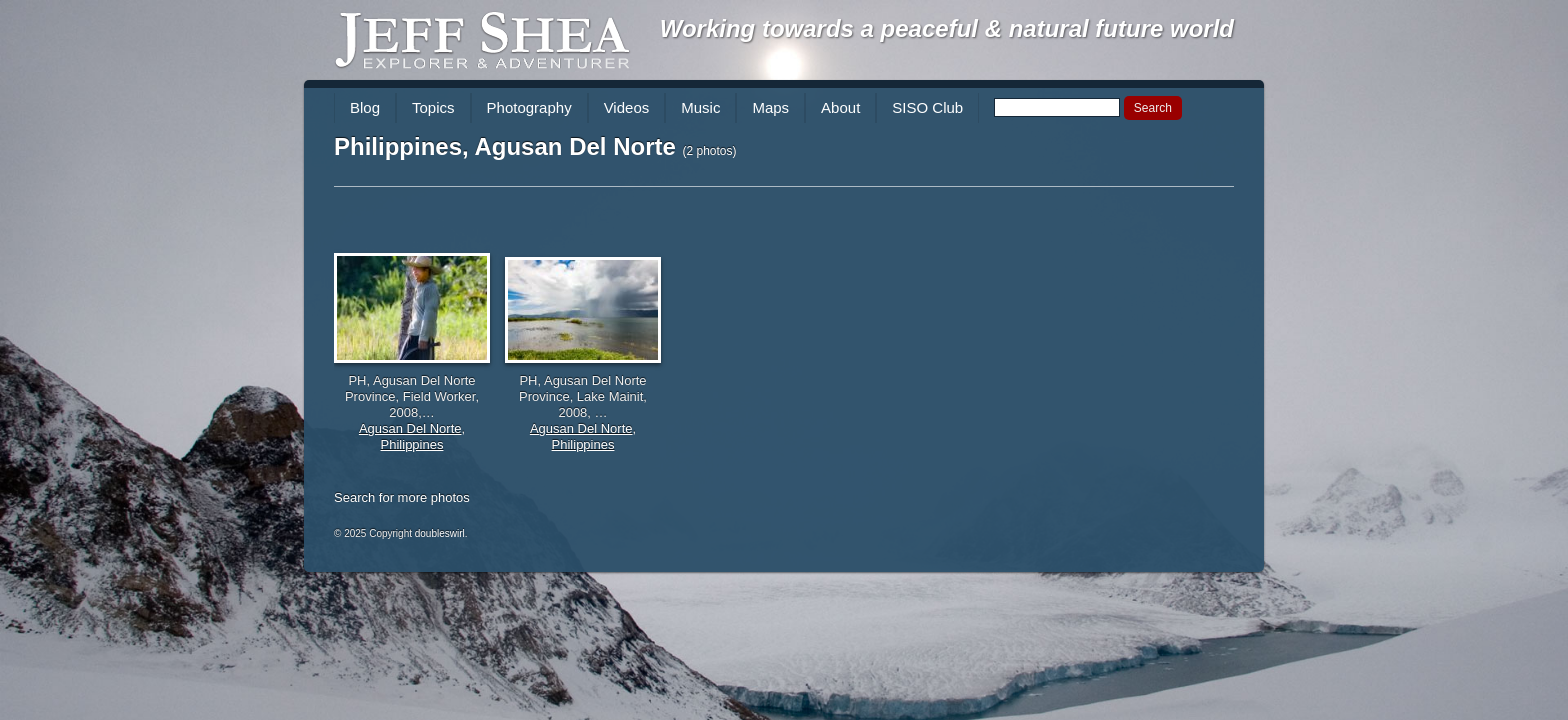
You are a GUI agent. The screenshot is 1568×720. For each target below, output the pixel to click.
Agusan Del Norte (410, 428)
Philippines (412, 444)
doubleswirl (440, 533)
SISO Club (927, 107)
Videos (627, 107)
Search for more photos (402, 497)
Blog (365, 107)
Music (700, 107)
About (840, 107)
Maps (770, 107)
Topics (433, 107)
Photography (529, 107)
